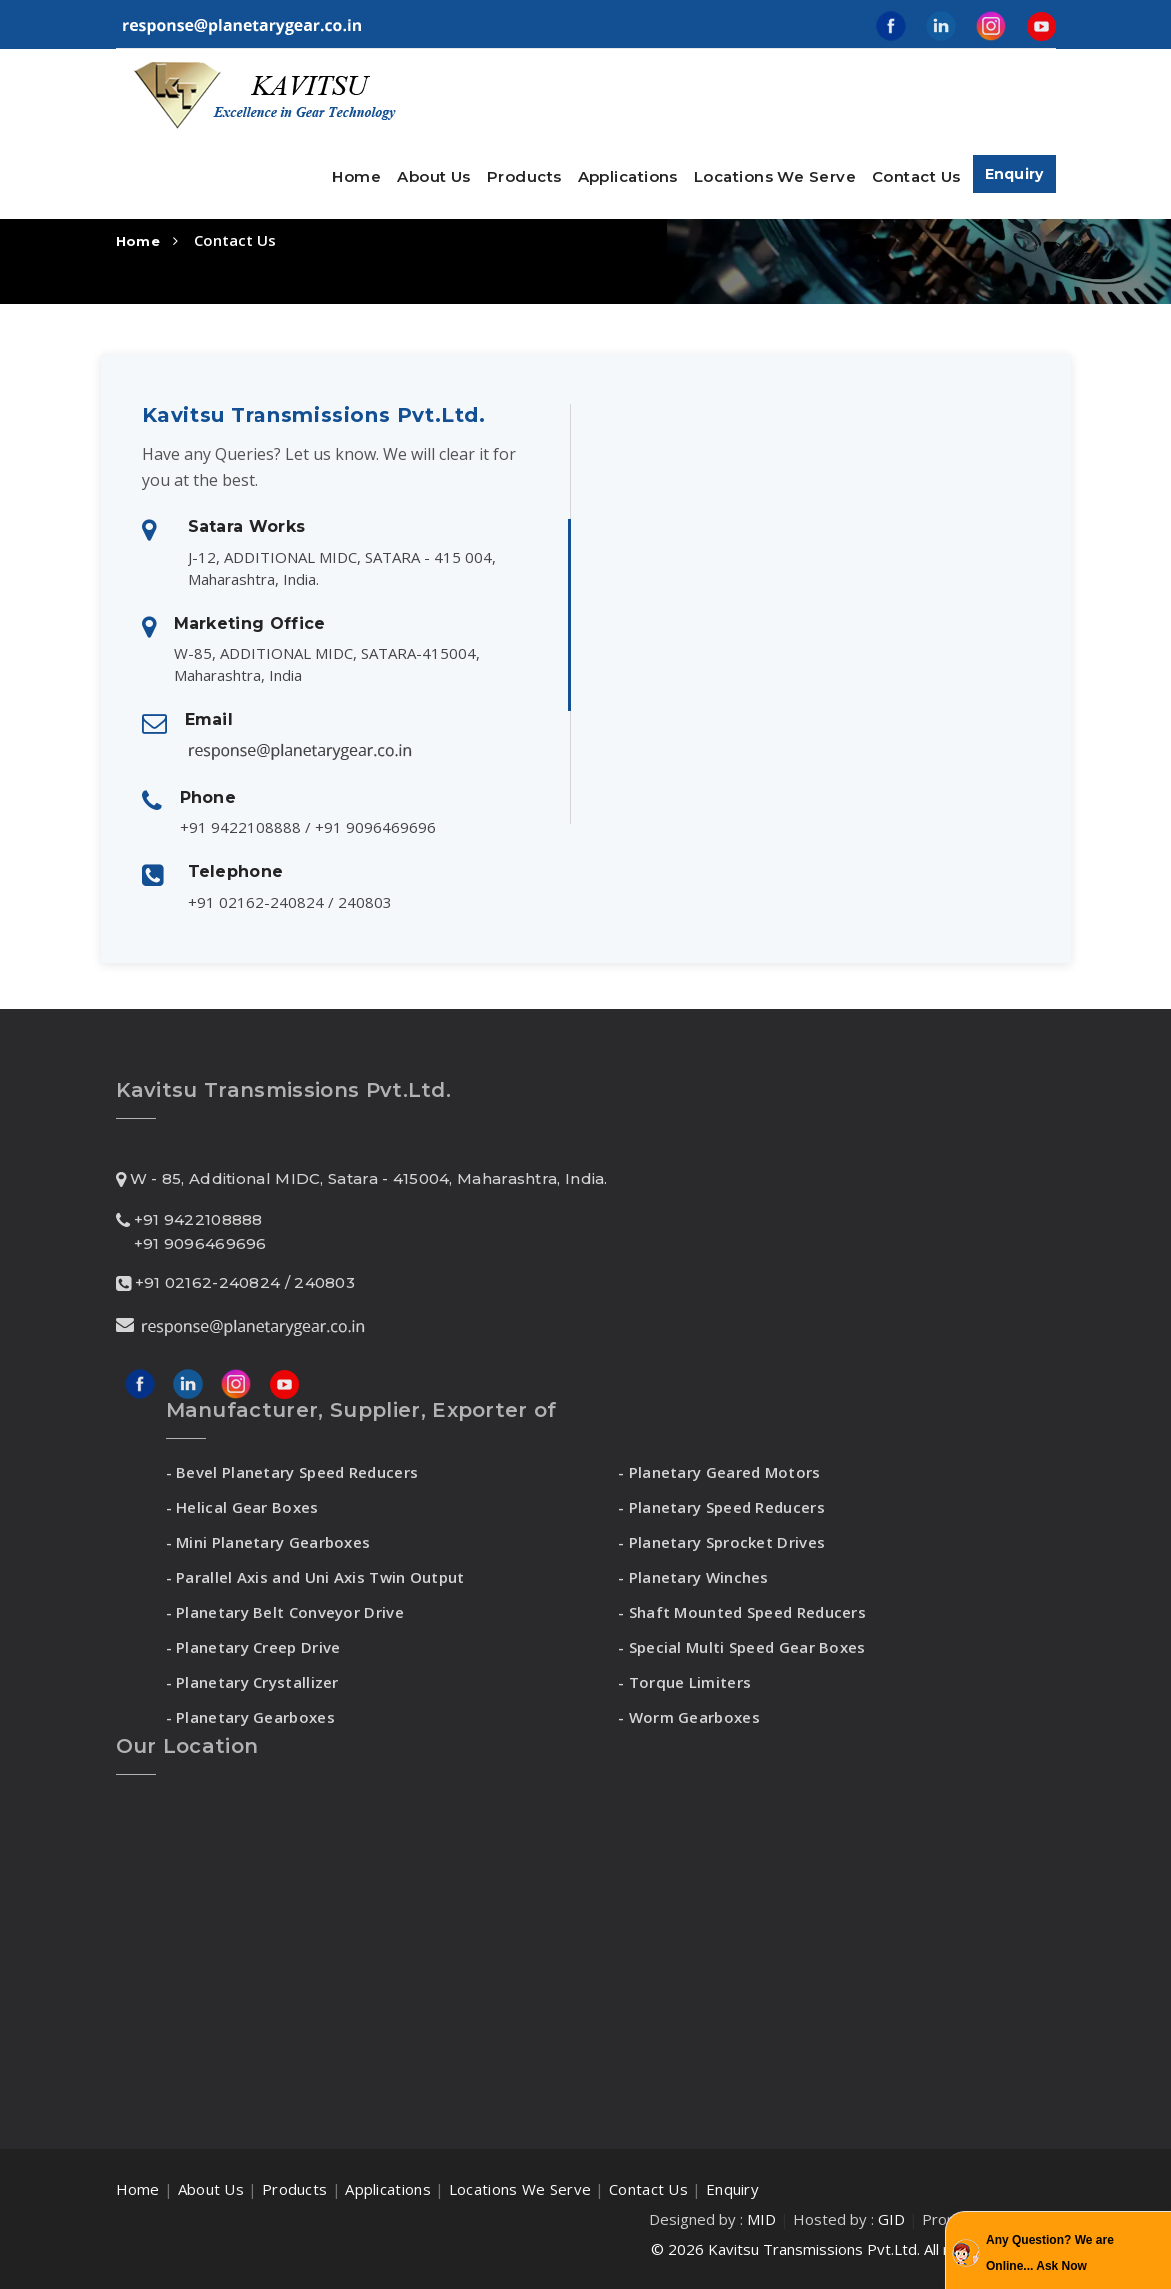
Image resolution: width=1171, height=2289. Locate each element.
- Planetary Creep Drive (253, 1647)
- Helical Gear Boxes (242, 1507)
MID (761, 2219)
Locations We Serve (775, 176)
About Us (434, 176)
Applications (628, 176)
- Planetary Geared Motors (719, 1472)
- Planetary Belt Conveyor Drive (285, 1612)
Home (356, 176)
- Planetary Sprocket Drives (721, 1542)
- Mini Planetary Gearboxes (268, 1542)
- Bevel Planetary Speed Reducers (292, 1472)
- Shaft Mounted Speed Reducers (742, 1612)
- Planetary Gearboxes (250, 1717)
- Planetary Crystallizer (252, 1682)
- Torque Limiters (684, 1682)
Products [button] (524, 176)
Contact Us (916, 176)
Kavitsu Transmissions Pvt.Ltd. (814, 2249)
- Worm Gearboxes (689, 1717)
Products (294, 2189)
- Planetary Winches (693, 1577)
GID (891, 2219)
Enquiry (1014, 174)
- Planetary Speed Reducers (721, 1507)
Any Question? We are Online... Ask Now (1050, 2253)
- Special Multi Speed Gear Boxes (742, 1647)
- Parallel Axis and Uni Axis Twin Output (315, 1577)
